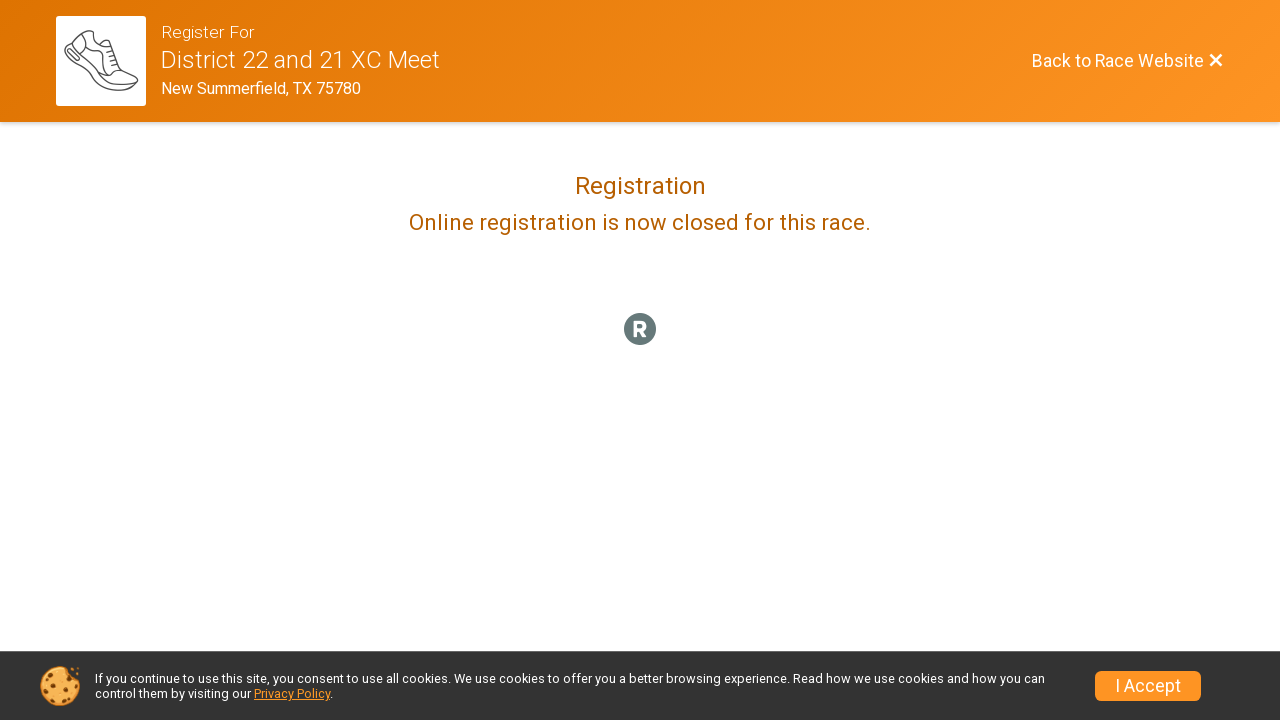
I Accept (1148, 686)
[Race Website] (108, 61)
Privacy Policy (292, 693)
